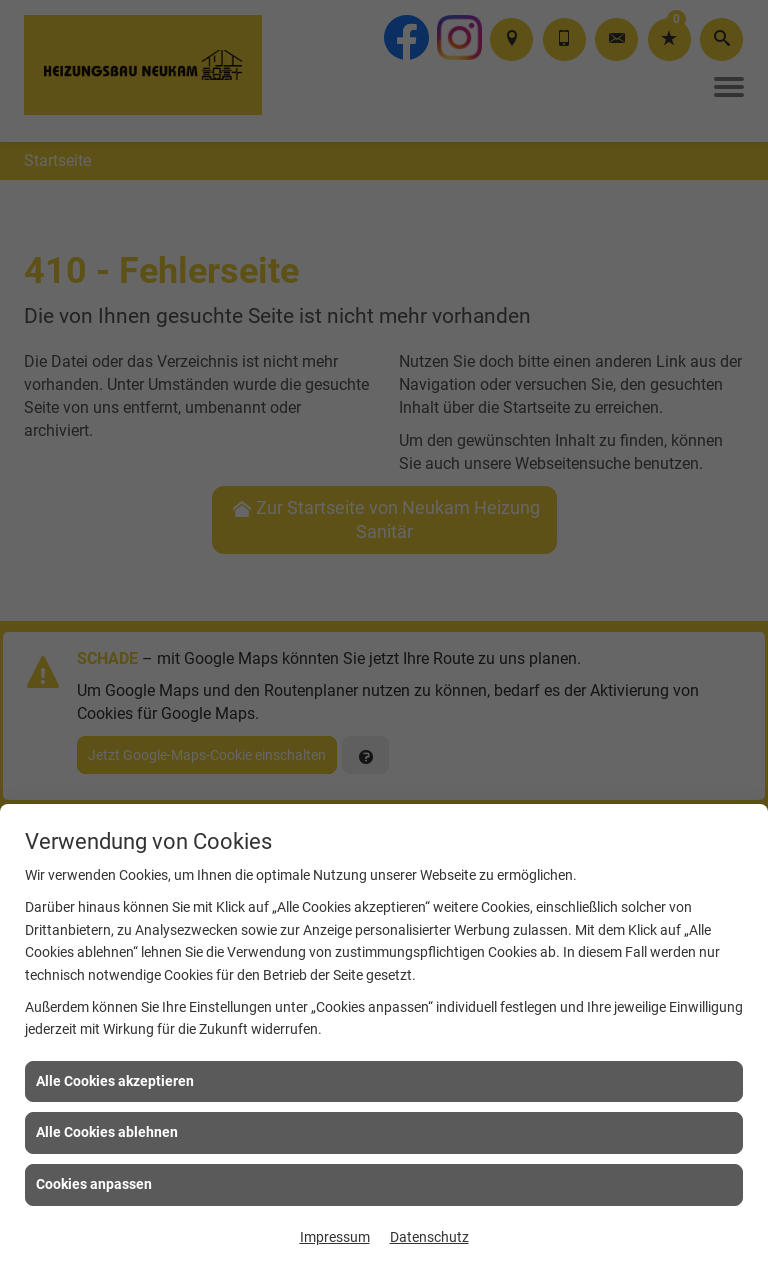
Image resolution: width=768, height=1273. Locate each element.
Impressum (335, 1237)
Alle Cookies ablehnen (107, 1132)
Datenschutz (429, 1237)
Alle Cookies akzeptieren (115, 1081)
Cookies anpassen (94, 1184)
